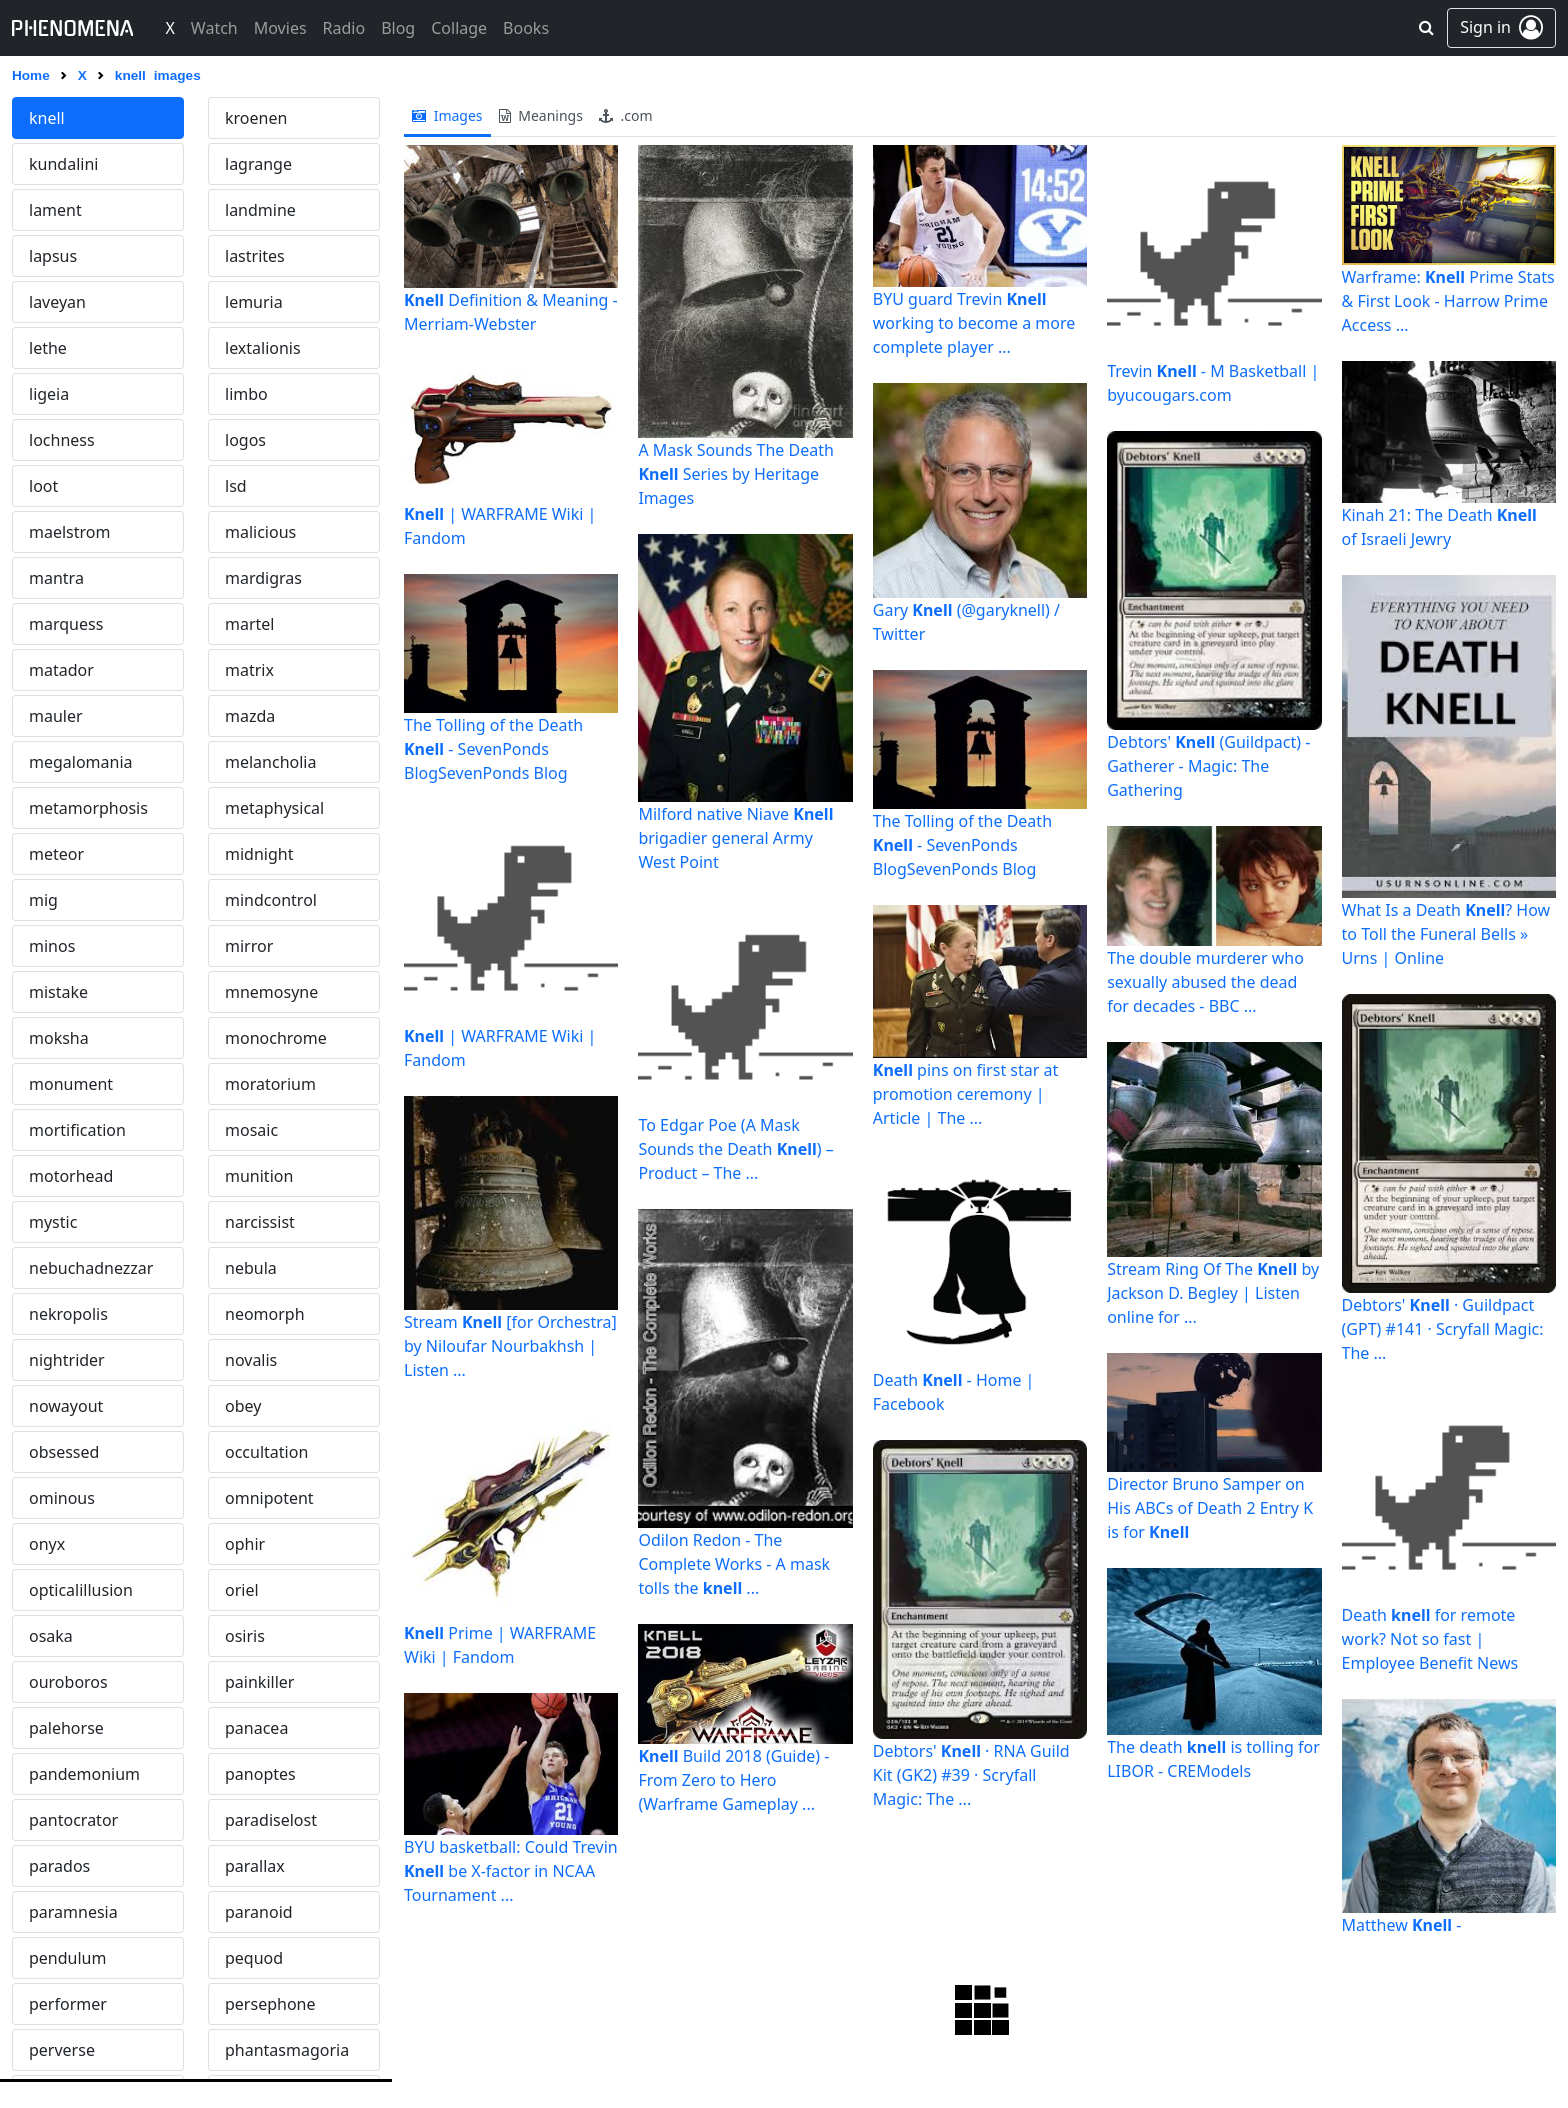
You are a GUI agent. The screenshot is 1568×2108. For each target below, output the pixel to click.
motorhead (71, 1176)
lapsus (53, 256)
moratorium (270, 1084)
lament (55, 210)
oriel (242, 1590)
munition (259, 1176)
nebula (251, 1268)
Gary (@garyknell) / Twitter (966, 622)
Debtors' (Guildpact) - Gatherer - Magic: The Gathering (1208, 766)
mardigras (263, 578)
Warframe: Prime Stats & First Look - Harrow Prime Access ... (1448, 301)
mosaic (251, 1130)
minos (52, 946)
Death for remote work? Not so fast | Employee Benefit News (1430, 1639)
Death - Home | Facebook (954, 1392)
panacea (256, 1728)
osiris (245, 1636)
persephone (270, 2004)
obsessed (64, 1452)
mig (43, 900)
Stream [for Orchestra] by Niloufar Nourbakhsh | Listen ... (510, 1346)
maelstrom (69, 532)
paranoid (259, 1912)
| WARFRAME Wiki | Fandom (500, 526)
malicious (260, 532)
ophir (245, 1544)
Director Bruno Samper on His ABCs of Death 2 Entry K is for (1210, 1508)
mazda (250, 716)
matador (61, 670)
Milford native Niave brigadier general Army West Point (735, 838)
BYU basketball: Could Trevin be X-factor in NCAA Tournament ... (511, 1871)
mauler (56, 716)
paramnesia (73, 1912)
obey (243, 1406)
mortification (77, 1130)
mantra (56, 578)
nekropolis (68, 1314)
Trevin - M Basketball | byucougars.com (1213, 383)
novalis (251, 1360)
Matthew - (1402, 1925)
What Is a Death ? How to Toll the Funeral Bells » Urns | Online (1446, 934)
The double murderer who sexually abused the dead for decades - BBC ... (1205, 982)
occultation (266, 1452)
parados (59, 1866)
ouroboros (68, 1682)
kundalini (63, 164)
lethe (48, 348)
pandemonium (84, 1774)
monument (71, 1084)
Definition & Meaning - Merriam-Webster (511, 312)
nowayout (66, 1406)
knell (47, 118)
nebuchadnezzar (91, 1268)
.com (626, 115)
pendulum (67, 1958)
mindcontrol (271, 900)
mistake (58, 992)
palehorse (66, 1728)
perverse (62, 2050)
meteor (56, 854)
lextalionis (263, 348)
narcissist (260, 1222)
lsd (236, 486)
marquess (66, 624)
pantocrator (73, 1820)
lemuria (254, 302)
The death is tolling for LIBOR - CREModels (1213, 1759)
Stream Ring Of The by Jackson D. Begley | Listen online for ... (1213, 1293)
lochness (62, 440)
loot (43, 486)
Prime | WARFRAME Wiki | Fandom (500, 1645)
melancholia (270, 762)
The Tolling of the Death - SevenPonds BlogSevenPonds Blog (493, 749)
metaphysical (274, 808)
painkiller (259, 1682)
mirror (249, 946)
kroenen (256, 118)
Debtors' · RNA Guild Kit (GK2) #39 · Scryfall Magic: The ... (971, 1775)
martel (249, 624)
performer (68, 2004)
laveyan (57, 302)
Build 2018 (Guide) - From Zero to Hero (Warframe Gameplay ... (733, 1780)
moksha (59, 1038)
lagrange (258, 164)
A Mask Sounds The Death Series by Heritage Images (735, 474)
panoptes (260, 1774)
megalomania (81, 762)
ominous (62, 1498)
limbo (246, 394)
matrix (249, 670)
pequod (254, 1958)
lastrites (255, 256)
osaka (51, 1636)
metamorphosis (88, 808)
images (447, 115)
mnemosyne (271, 992)
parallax (255, 1866)
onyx (47, 1544)
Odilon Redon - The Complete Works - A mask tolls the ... (734, 1564)
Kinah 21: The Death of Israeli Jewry (1439, 527)
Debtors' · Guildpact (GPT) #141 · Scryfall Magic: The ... (1443, 1329)
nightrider (67, 1360)
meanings (541, 115)
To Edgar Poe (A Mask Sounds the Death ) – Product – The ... (735, 1149)
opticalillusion (81, 1590)
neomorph (265, 1314)
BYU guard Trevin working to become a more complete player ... (974, 323)
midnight (259, 854)
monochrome (276, 1038)
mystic (53, 1222)
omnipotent (269, 1498)
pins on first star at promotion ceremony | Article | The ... (965, 1094)
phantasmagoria (287, 2050)
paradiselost (271, 1820)
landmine (260, 210)
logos (245, 440)
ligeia (49, 394)
